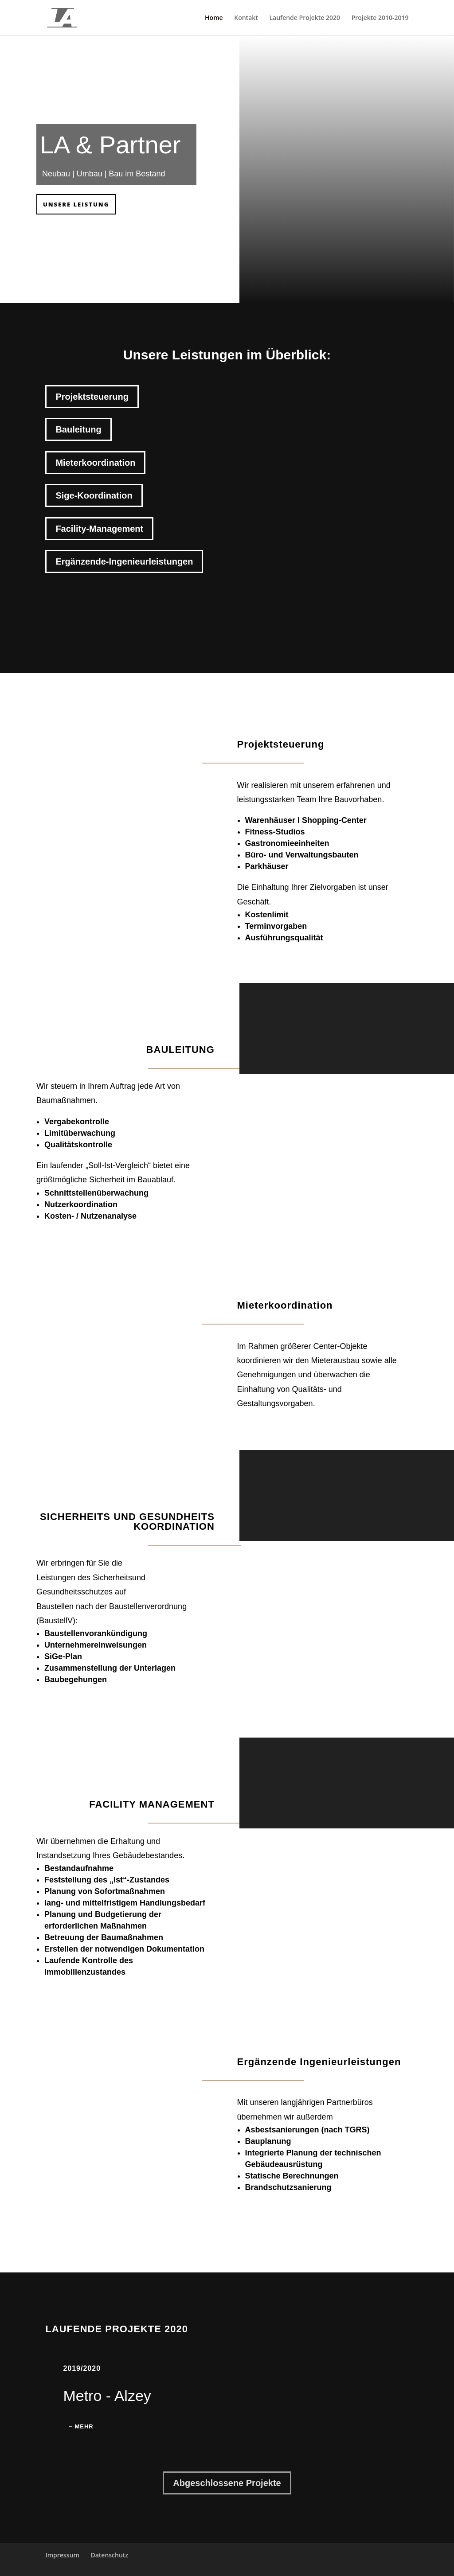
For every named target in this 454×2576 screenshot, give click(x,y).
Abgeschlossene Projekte (227, 2483)
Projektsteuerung (91, 396)
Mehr (83, 2426)
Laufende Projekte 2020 (304, 18)
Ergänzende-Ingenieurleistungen (124, 561)
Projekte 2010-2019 (380, 18)
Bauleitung (78, 429)
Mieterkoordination (95, 463)
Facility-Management (99, 529)
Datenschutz (109, 2555)
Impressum (62, 2555)
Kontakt (246, 18)
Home (214, 18)
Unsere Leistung (76, 204)
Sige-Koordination (93, 495)
